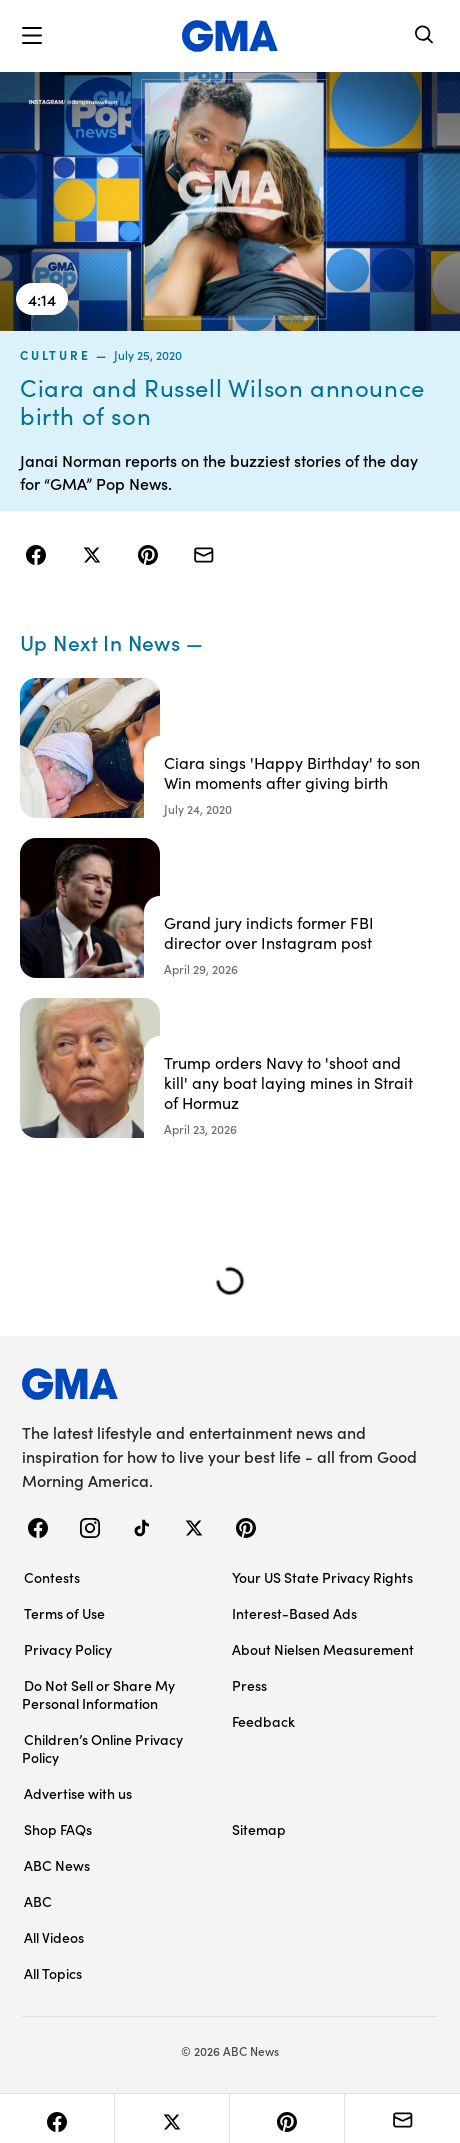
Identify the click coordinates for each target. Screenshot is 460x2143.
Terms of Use (64, 1613)
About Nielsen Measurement (323, 1649)
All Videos (54, 1937)
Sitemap (259, 1829)
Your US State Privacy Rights (322, 1577)
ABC (38, 1901)
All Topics (53, 1973)
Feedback (263, 1721)
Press (249, 1685)
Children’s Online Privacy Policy (102, 1748)
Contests (52, 1577)
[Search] (425, 36)
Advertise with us (78, 1793)
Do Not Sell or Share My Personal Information (98, 1694)
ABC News (57, 1865)
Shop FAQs (58, 1829)
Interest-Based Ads (294, 1613)
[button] (32, 36)
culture (55, 354)
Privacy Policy (68, 1649)
